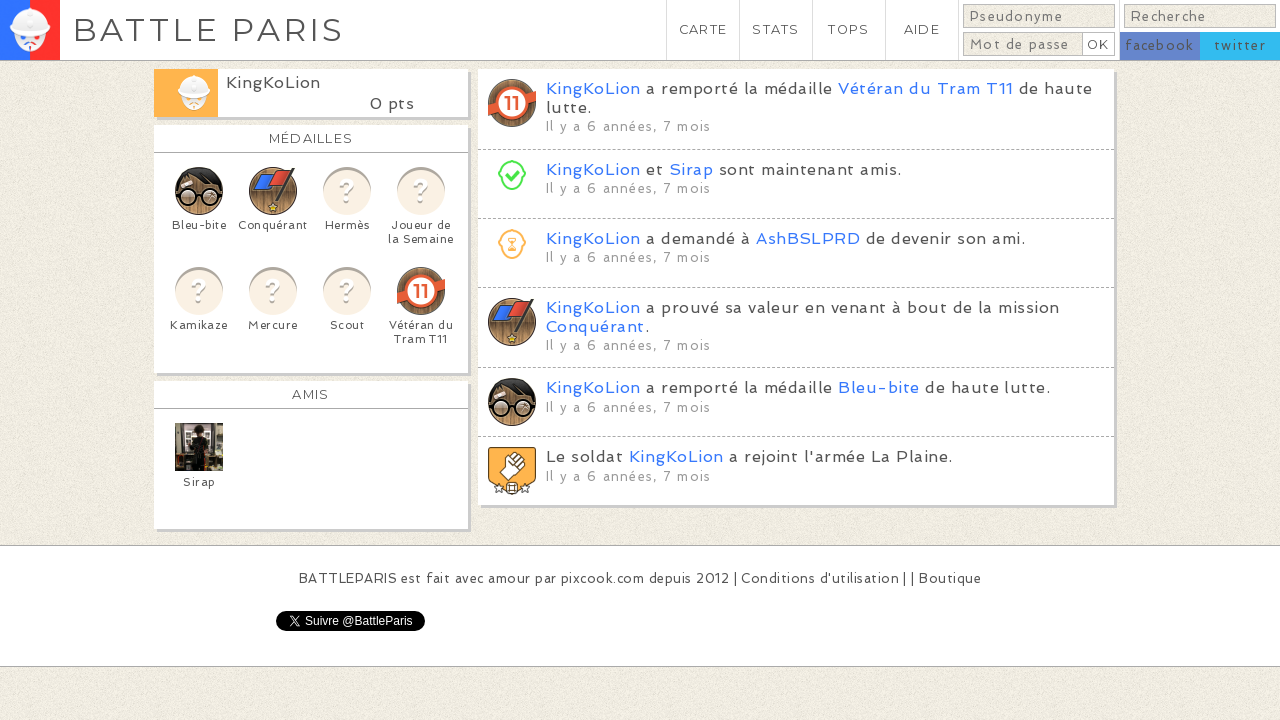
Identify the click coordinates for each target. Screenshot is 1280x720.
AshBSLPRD (808, 238)
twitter (1240, 45)
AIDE (922, 29)
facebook (1159, 45)
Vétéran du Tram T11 (925, 88)
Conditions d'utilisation (820, 578)
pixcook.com (602, 578)
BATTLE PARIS (208, 29)
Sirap (691, 169)
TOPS (848, 29)
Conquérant (595, 326)
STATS (775, 29)
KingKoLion (273, 82)
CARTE (703, 29)
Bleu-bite (878, 387)
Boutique (950, 578)
